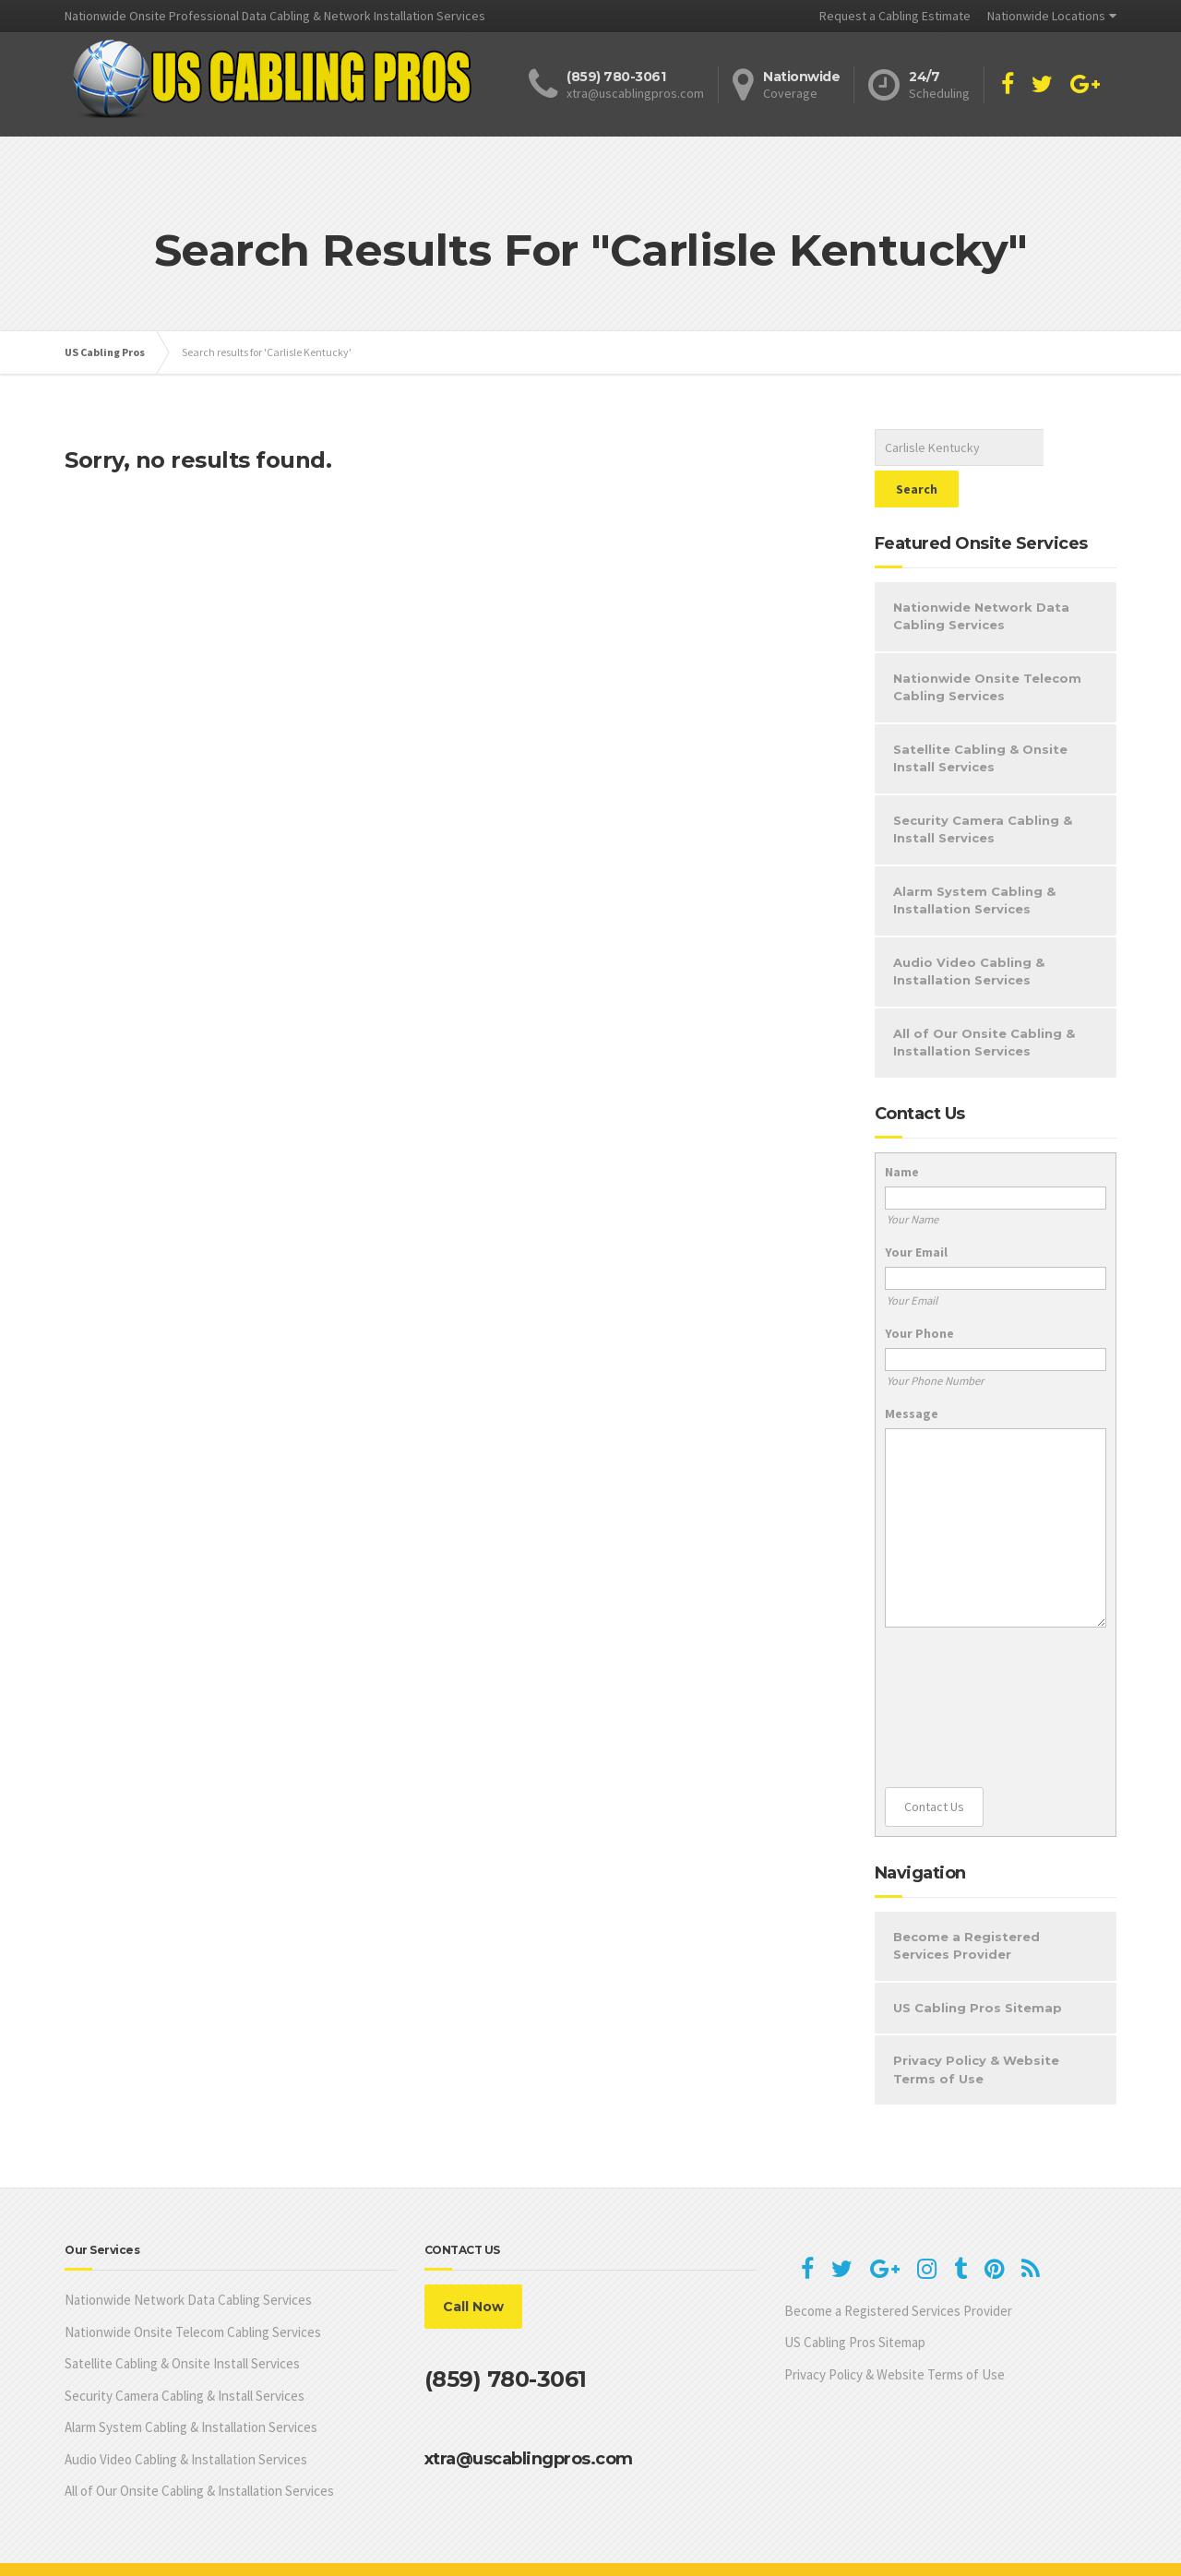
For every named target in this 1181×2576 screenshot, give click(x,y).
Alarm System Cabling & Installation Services (974, 859)
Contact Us (934, 1765)
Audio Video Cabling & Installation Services (968, 930)
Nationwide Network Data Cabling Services (981, 574)
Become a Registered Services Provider (966, 1904)
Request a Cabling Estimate (895, 15)
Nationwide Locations (1046, 15)
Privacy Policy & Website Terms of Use (976, 2028)
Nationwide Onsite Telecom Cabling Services (987, 645)
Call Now (473, 2265)
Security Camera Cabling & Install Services (982, 788)
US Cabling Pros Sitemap (977, 1966)
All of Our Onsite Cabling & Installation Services (984, 1001)
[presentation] (960, 1666)
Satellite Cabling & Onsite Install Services (980, 716)
